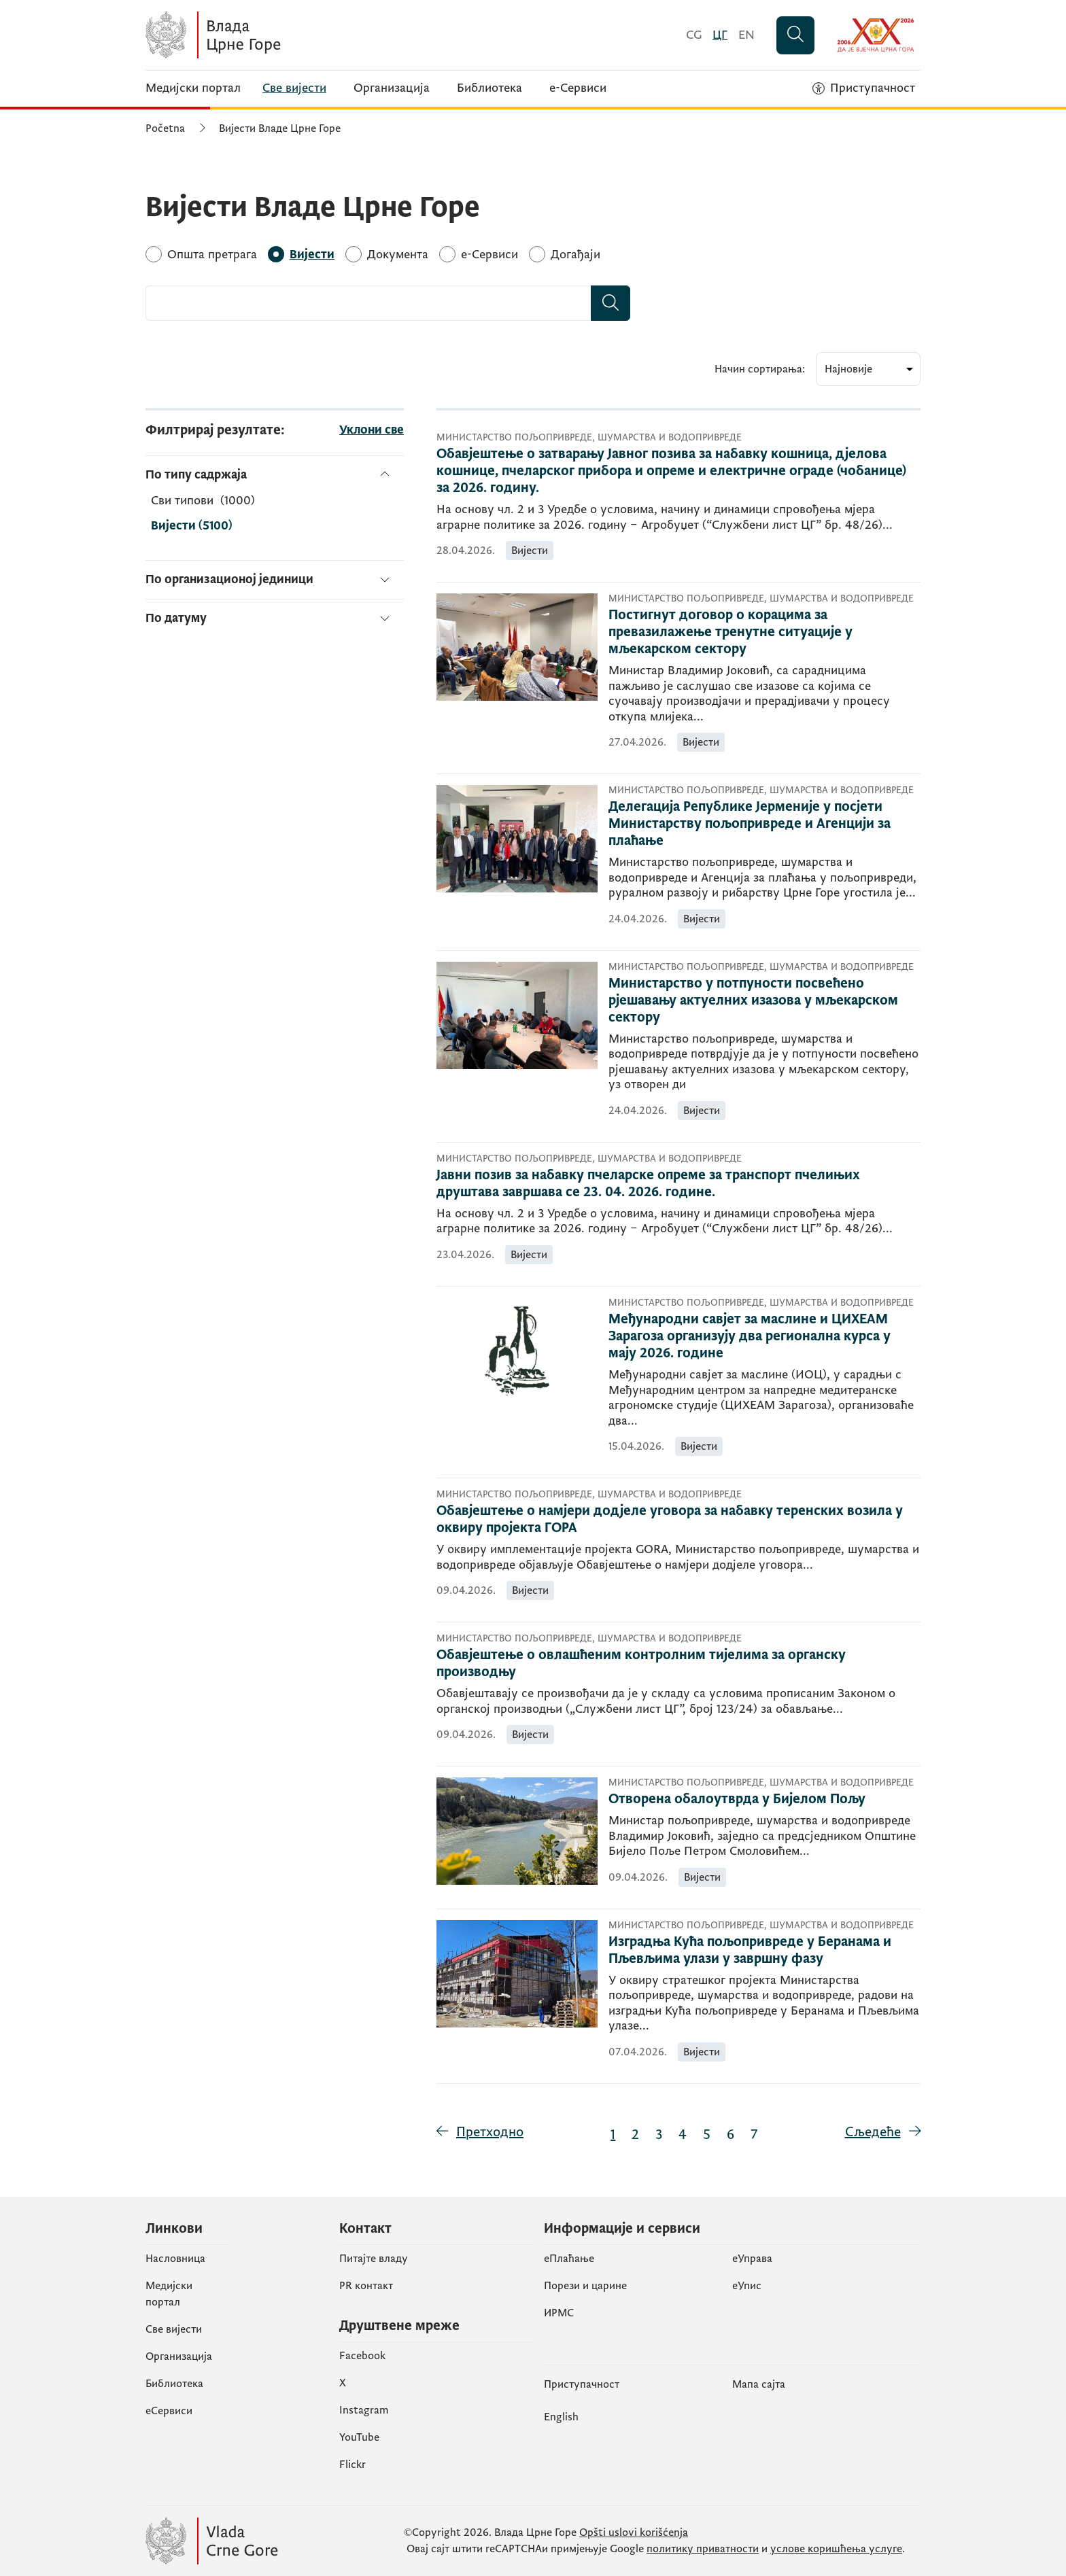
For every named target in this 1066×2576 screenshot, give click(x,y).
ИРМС (559, 2313)
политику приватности (703, 2549)
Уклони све (371, 430)
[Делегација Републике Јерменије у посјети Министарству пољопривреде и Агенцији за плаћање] (764, 824)
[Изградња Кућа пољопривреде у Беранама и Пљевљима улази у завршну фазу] (764, 1951)
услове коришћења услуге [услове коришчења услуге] (836, 2549)
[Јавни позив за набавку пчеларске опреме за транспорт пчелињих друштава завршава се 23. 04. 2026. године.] (678, 1184)
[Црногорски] (719, 35)
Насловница (175, 2258)
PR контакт (366, 2286)
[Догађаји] (575, 254)
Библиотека (489, 88)
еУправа (752, 2258)
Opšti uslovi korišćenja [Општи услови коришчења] (633, 2532)
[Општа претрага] (212, 254)
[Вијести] (312, 254)
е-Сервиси (577, 88)
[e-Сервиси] (489, 254)
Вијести (192, 526)
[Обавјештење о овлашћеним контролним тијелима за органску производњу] (678, 1664)
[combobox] (368, 303)
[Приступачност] (863, 88)
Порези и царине (585, 2286)
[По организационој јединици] (274, 579)
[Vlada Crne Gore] (278, 35)
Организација (392, 88)
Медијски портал (193, 88)
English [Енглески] (561, 2417)
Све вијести (294, 88)
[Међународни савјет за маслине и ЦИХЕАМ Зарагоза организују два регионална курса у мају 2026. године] (764, 1336)
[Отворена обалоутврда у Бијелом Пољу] (764, 1799)
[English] (746, 35)
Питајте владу (373, 2258)
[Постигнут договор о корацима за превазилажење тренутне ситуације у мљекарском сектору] (764, 632)
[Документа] (397, 254)
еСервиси (168, 2411)
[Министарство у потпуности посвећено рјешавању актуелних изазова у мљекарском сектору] (764, 1000)
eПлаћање (569, 2258)
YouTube (359, 2437)
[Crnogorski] (694, 35)
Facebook (362, 2356)
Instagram (364, 2410)
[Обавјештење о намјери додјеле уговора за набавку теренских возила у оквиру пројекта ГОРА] (678, 1520)
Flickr (352, 2464)
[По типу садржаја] (274, 474)
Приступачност (581, 2384)
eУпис (746, 2286)
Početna (165, 128)
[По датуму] (274, 613)
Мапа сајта (758, 2384)
